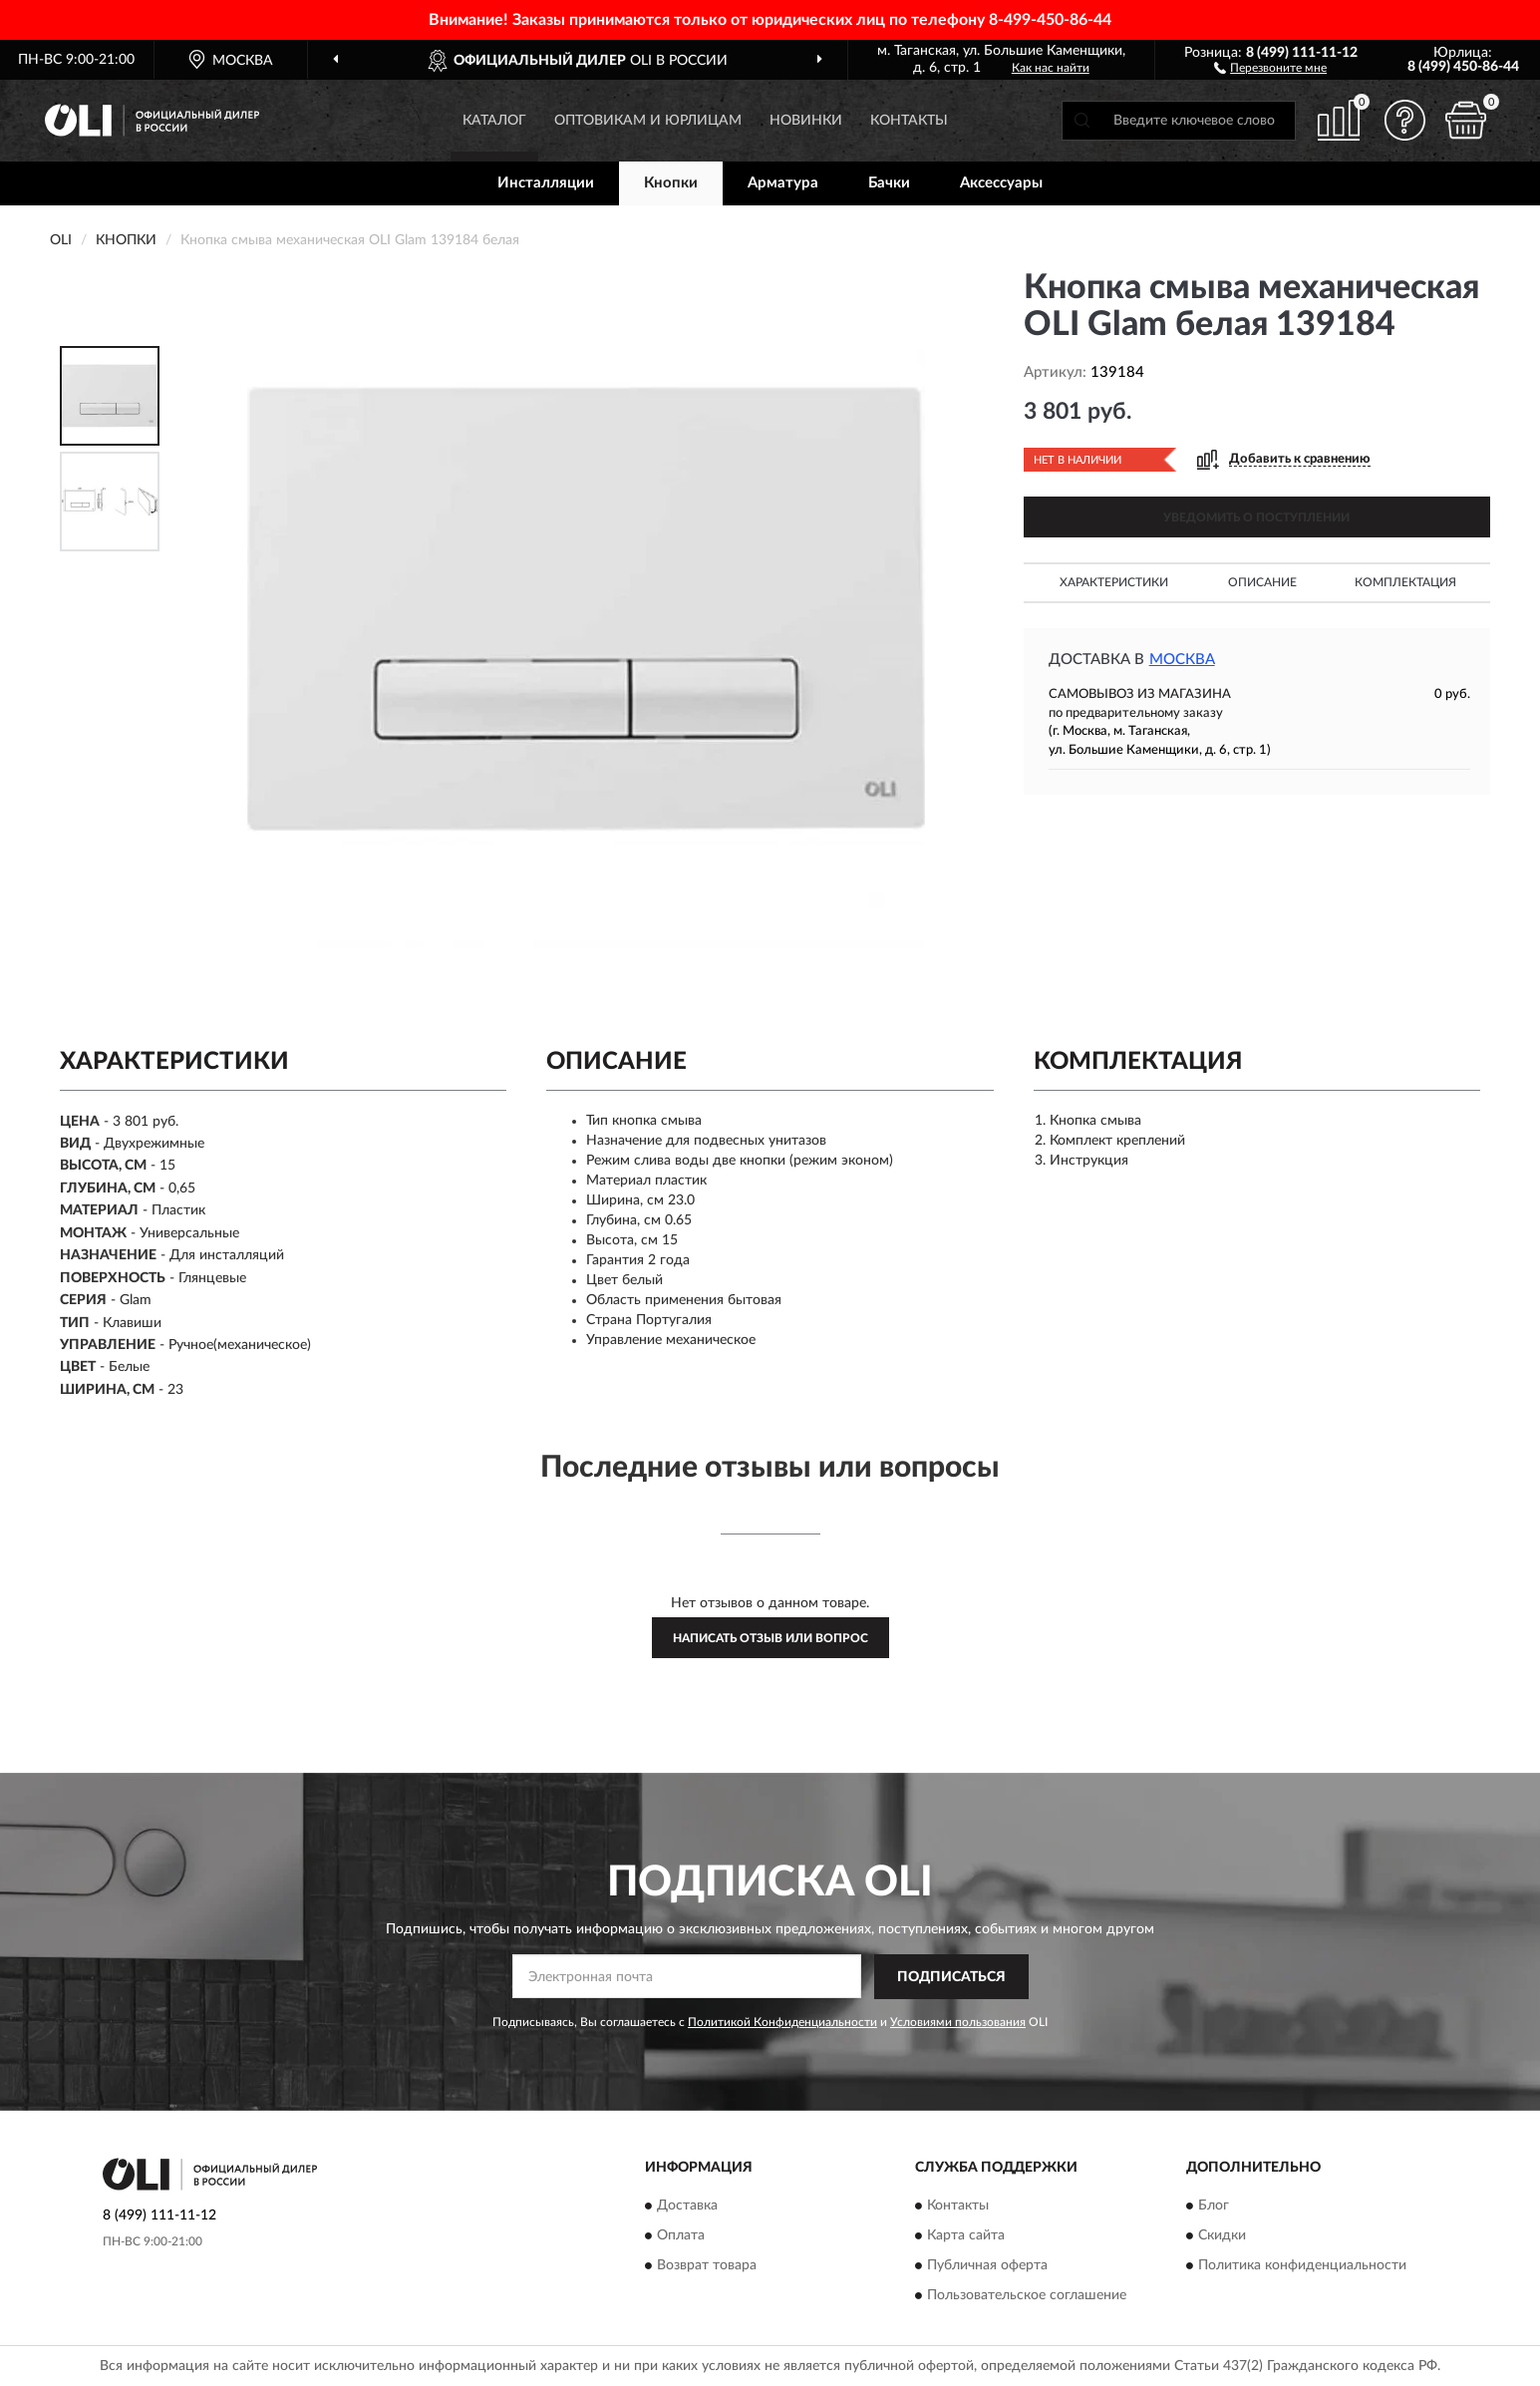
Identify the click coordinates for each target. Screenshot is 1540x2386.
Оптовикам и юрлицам (648, 121)
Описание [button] (1262, 582)
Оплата (681, 2236)
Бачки (889, 182)
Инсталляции (545, 182)
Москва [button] (1182, 659)
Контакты (909, 121)
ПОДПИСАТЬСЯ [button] (951, 1977)
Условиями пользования (958, 2022)
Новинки (806, 121)
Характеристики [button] (1114, 582)
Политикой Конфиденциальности (782, 2022)
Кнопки (671, 182)
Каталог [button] (494, 121)
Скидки (1222, 2236)
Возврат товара (707, 2266)
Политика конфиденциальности (1302, 2266)
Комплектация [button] (1405, 582)
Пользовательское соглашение (1026, 2296)
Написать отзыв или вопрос (770, 1638)
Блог (1213, 2207)
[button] (1270, 67)
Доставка (687, 2207)
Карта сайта (966, 2236)
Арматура (783, 182)
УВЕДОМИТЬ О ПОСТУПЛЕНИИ (1256, 517)
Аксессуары (1001, 182)
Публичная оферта (987, 2266)
